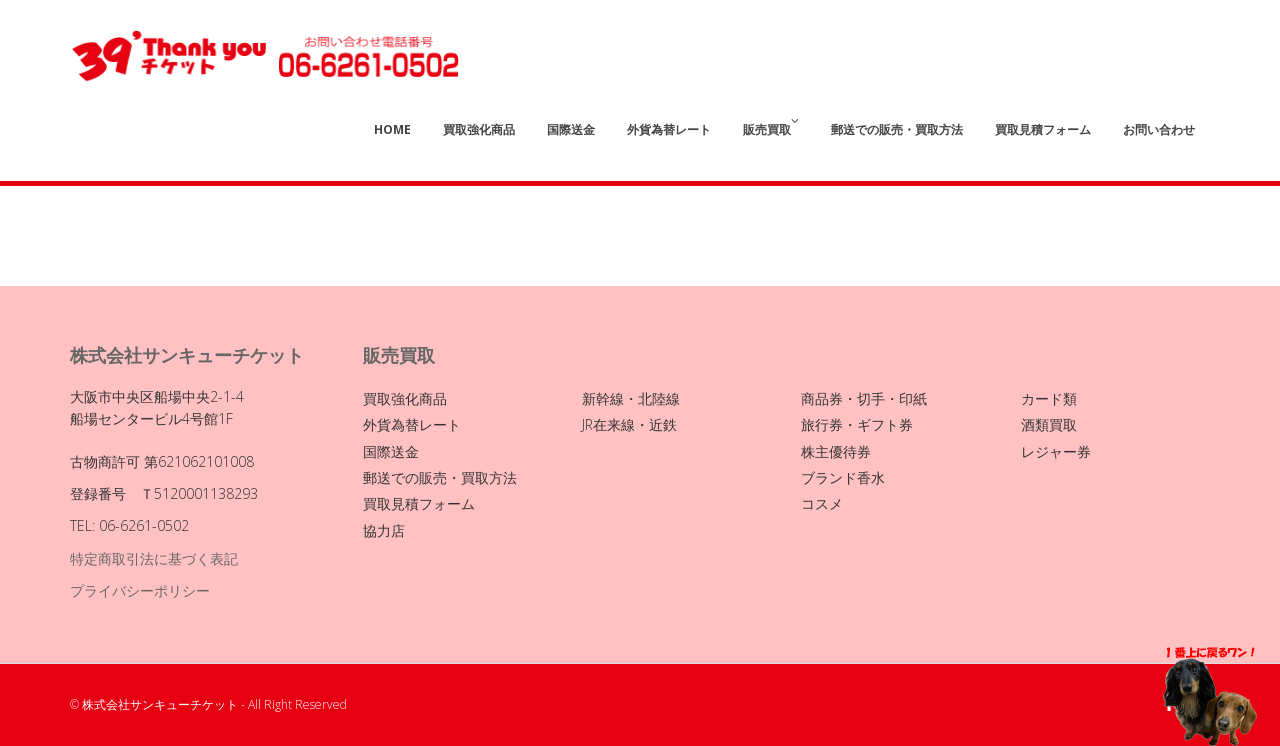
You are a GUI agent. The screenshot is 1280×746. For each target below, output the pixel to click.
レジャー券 (1056, 451)
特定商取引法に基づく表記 (154, 558)
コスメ (822, 503)
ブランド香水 (843, 477)
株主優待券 (836, 451)
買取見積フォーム (1043, 129)
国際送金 (571, 129)
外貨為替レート (669, 129)
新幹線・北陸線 (631, 398)
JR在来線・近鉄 (629, 424)
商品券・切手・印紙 (864, 398)
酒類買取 (1049, 424)
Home (392, 129)
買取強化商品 (479, 129)
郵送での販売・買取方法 (897, 129)
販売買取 (771, 126)
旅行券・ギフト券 (857, 424)
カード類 (1049, 398)
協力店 (384, 530)
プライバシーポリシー (140, 590)
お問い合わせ (1159, 129)
